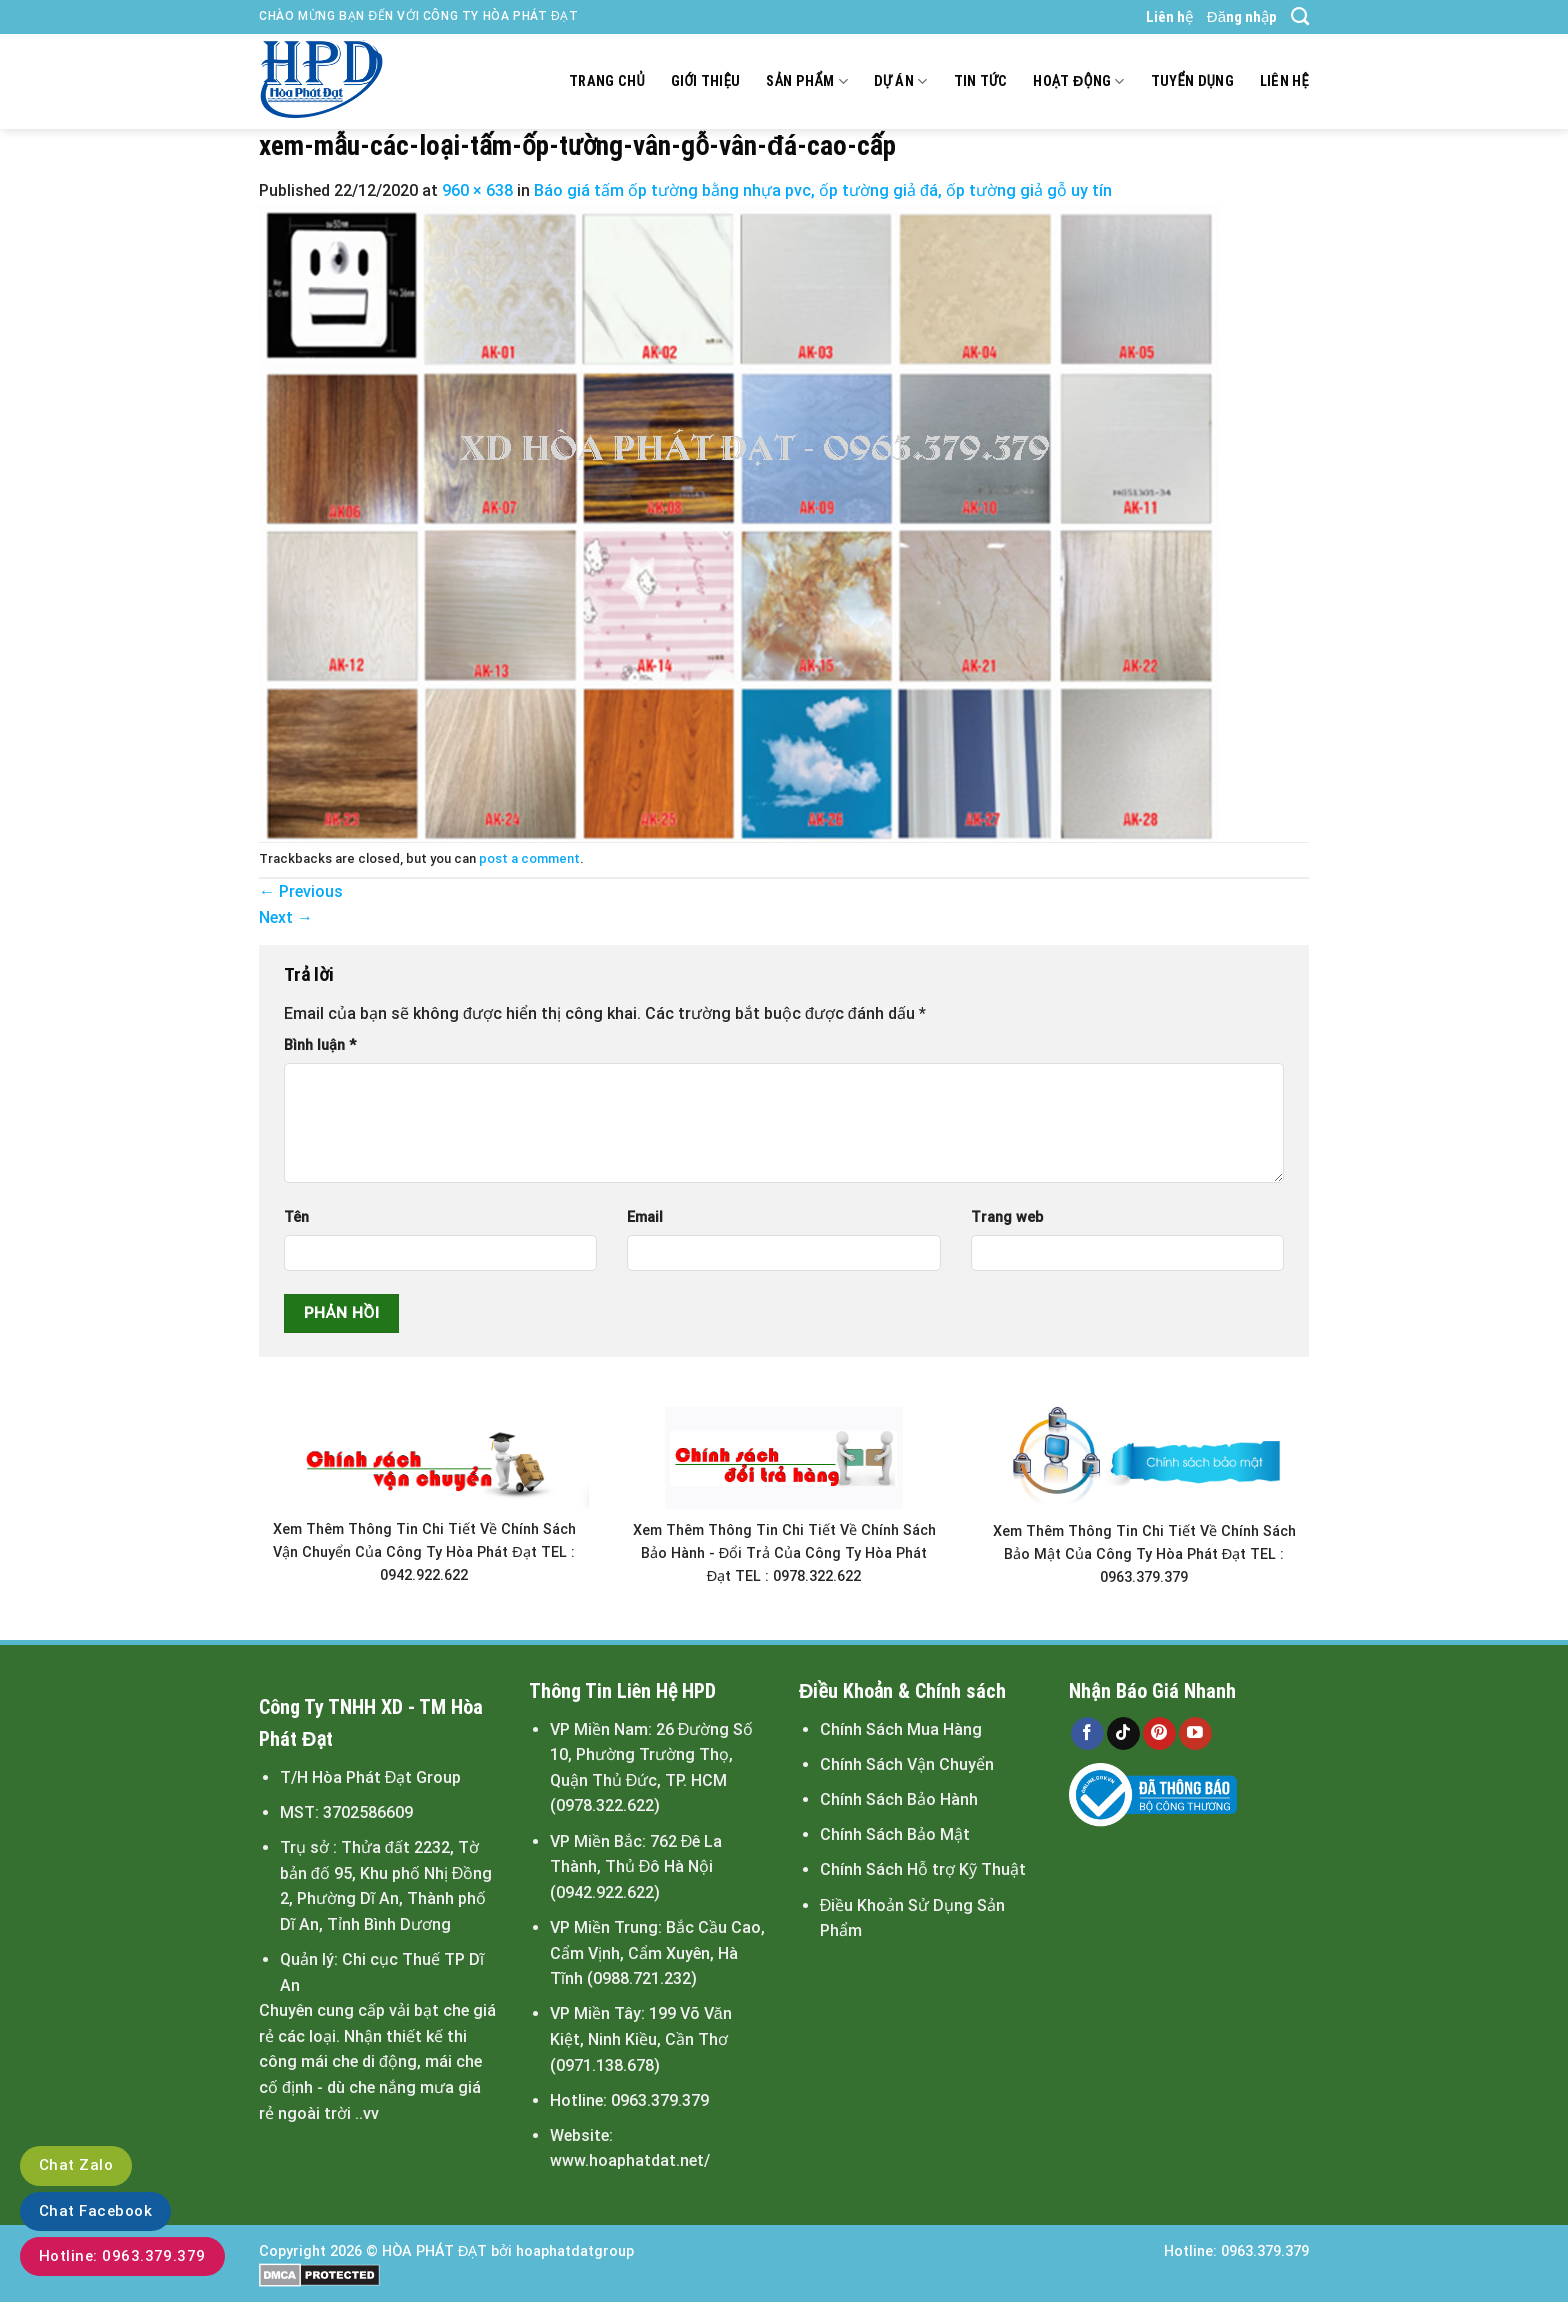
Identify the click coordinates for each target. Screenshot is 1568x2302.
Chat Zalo (76, 2165)
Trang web (1007, 1217)
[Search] (1300, 17)
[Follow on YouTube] (1195, 1734)
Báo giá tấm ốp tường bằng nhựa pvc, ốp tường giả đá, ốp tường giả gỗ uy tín (823, 190)
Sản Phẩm (806, 81)
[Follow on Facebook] (1087, 1734)
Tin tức (981, 81)
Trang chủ (607, 81)
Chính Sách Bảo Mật (895, 1834)
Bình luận (320, 1045)
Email (645, 1217)
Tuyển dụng (1192, 81)
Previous (301, 891)
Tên (296, 1217)
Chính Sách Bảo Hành (899, 1799)
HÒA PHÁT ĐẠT (434, 2251)
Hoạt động (1078, 81)
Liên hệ (1169, 17)
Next (286, 917)
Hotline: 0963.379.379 (122, 2256)
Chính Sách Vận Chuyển (907, 1764)
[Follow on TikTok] (1123, 1734)
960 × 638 (477, 190)
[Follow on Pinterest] (1159, 1734)
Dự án (901, 81)
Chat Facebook (95, 2211)
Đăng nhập (1242, 17)
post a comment (529, 858)
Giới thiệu (706, 81)
